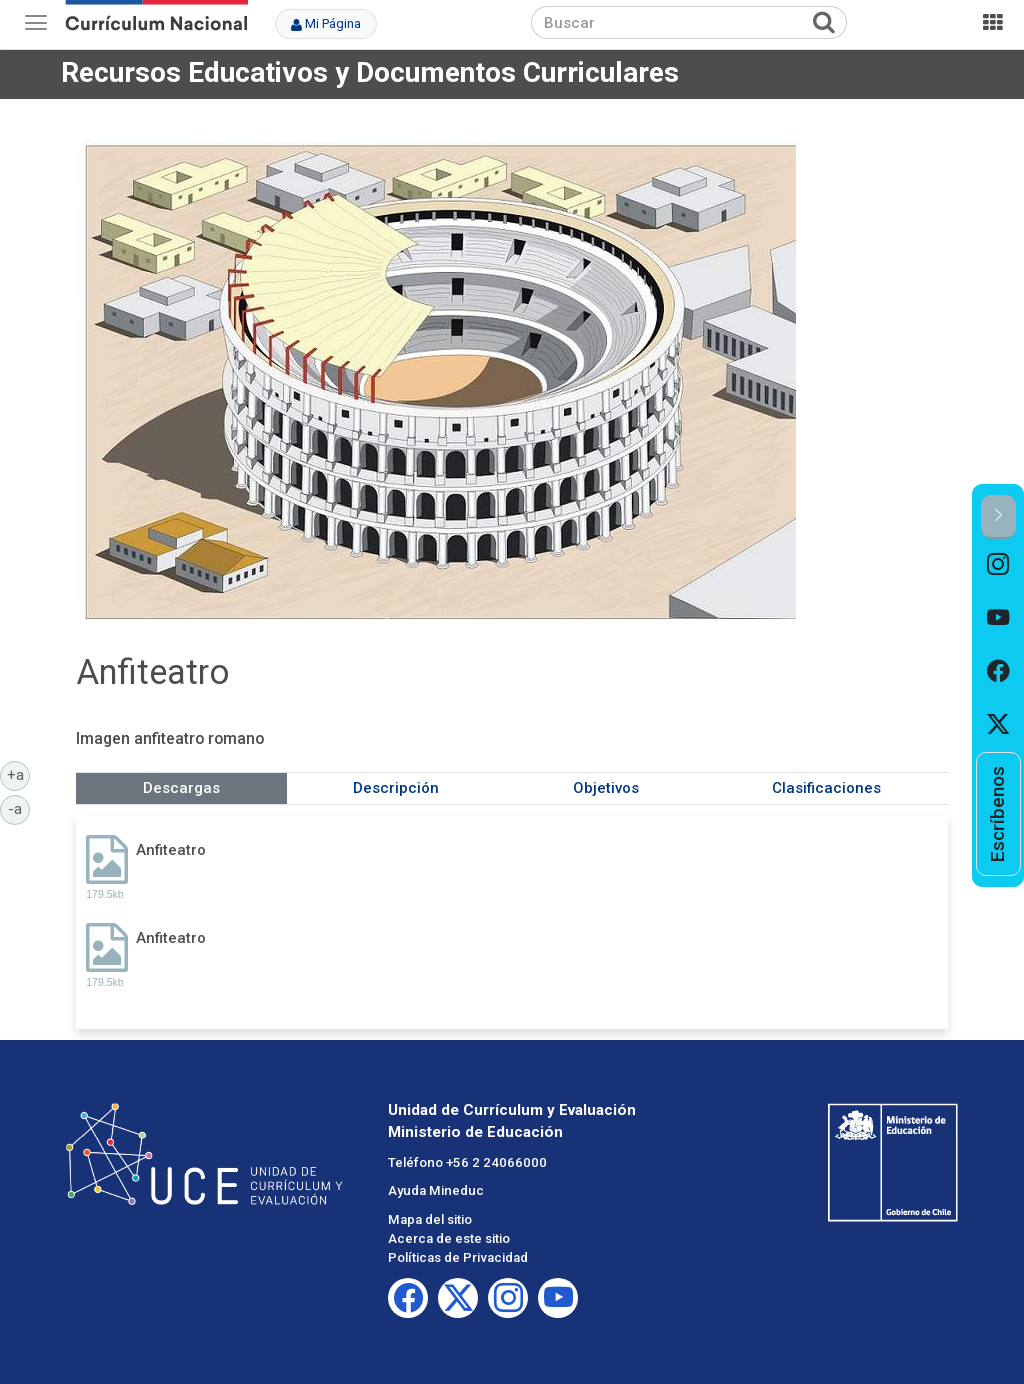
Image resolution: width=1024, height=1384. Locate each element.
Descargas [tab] (181, 788)
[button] (998, 516)
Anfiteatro (171, 850)
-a (19, 808)
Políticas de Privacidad (458, 1257)
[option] (998, 565)
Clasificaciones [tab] (826, 788)
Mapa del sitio (430, 1219)
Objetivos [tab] (606, 788)
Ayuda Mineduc (436, 1190)
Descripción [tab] (396, 788)
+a (19, 774)
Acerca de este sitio (449, 1238)
